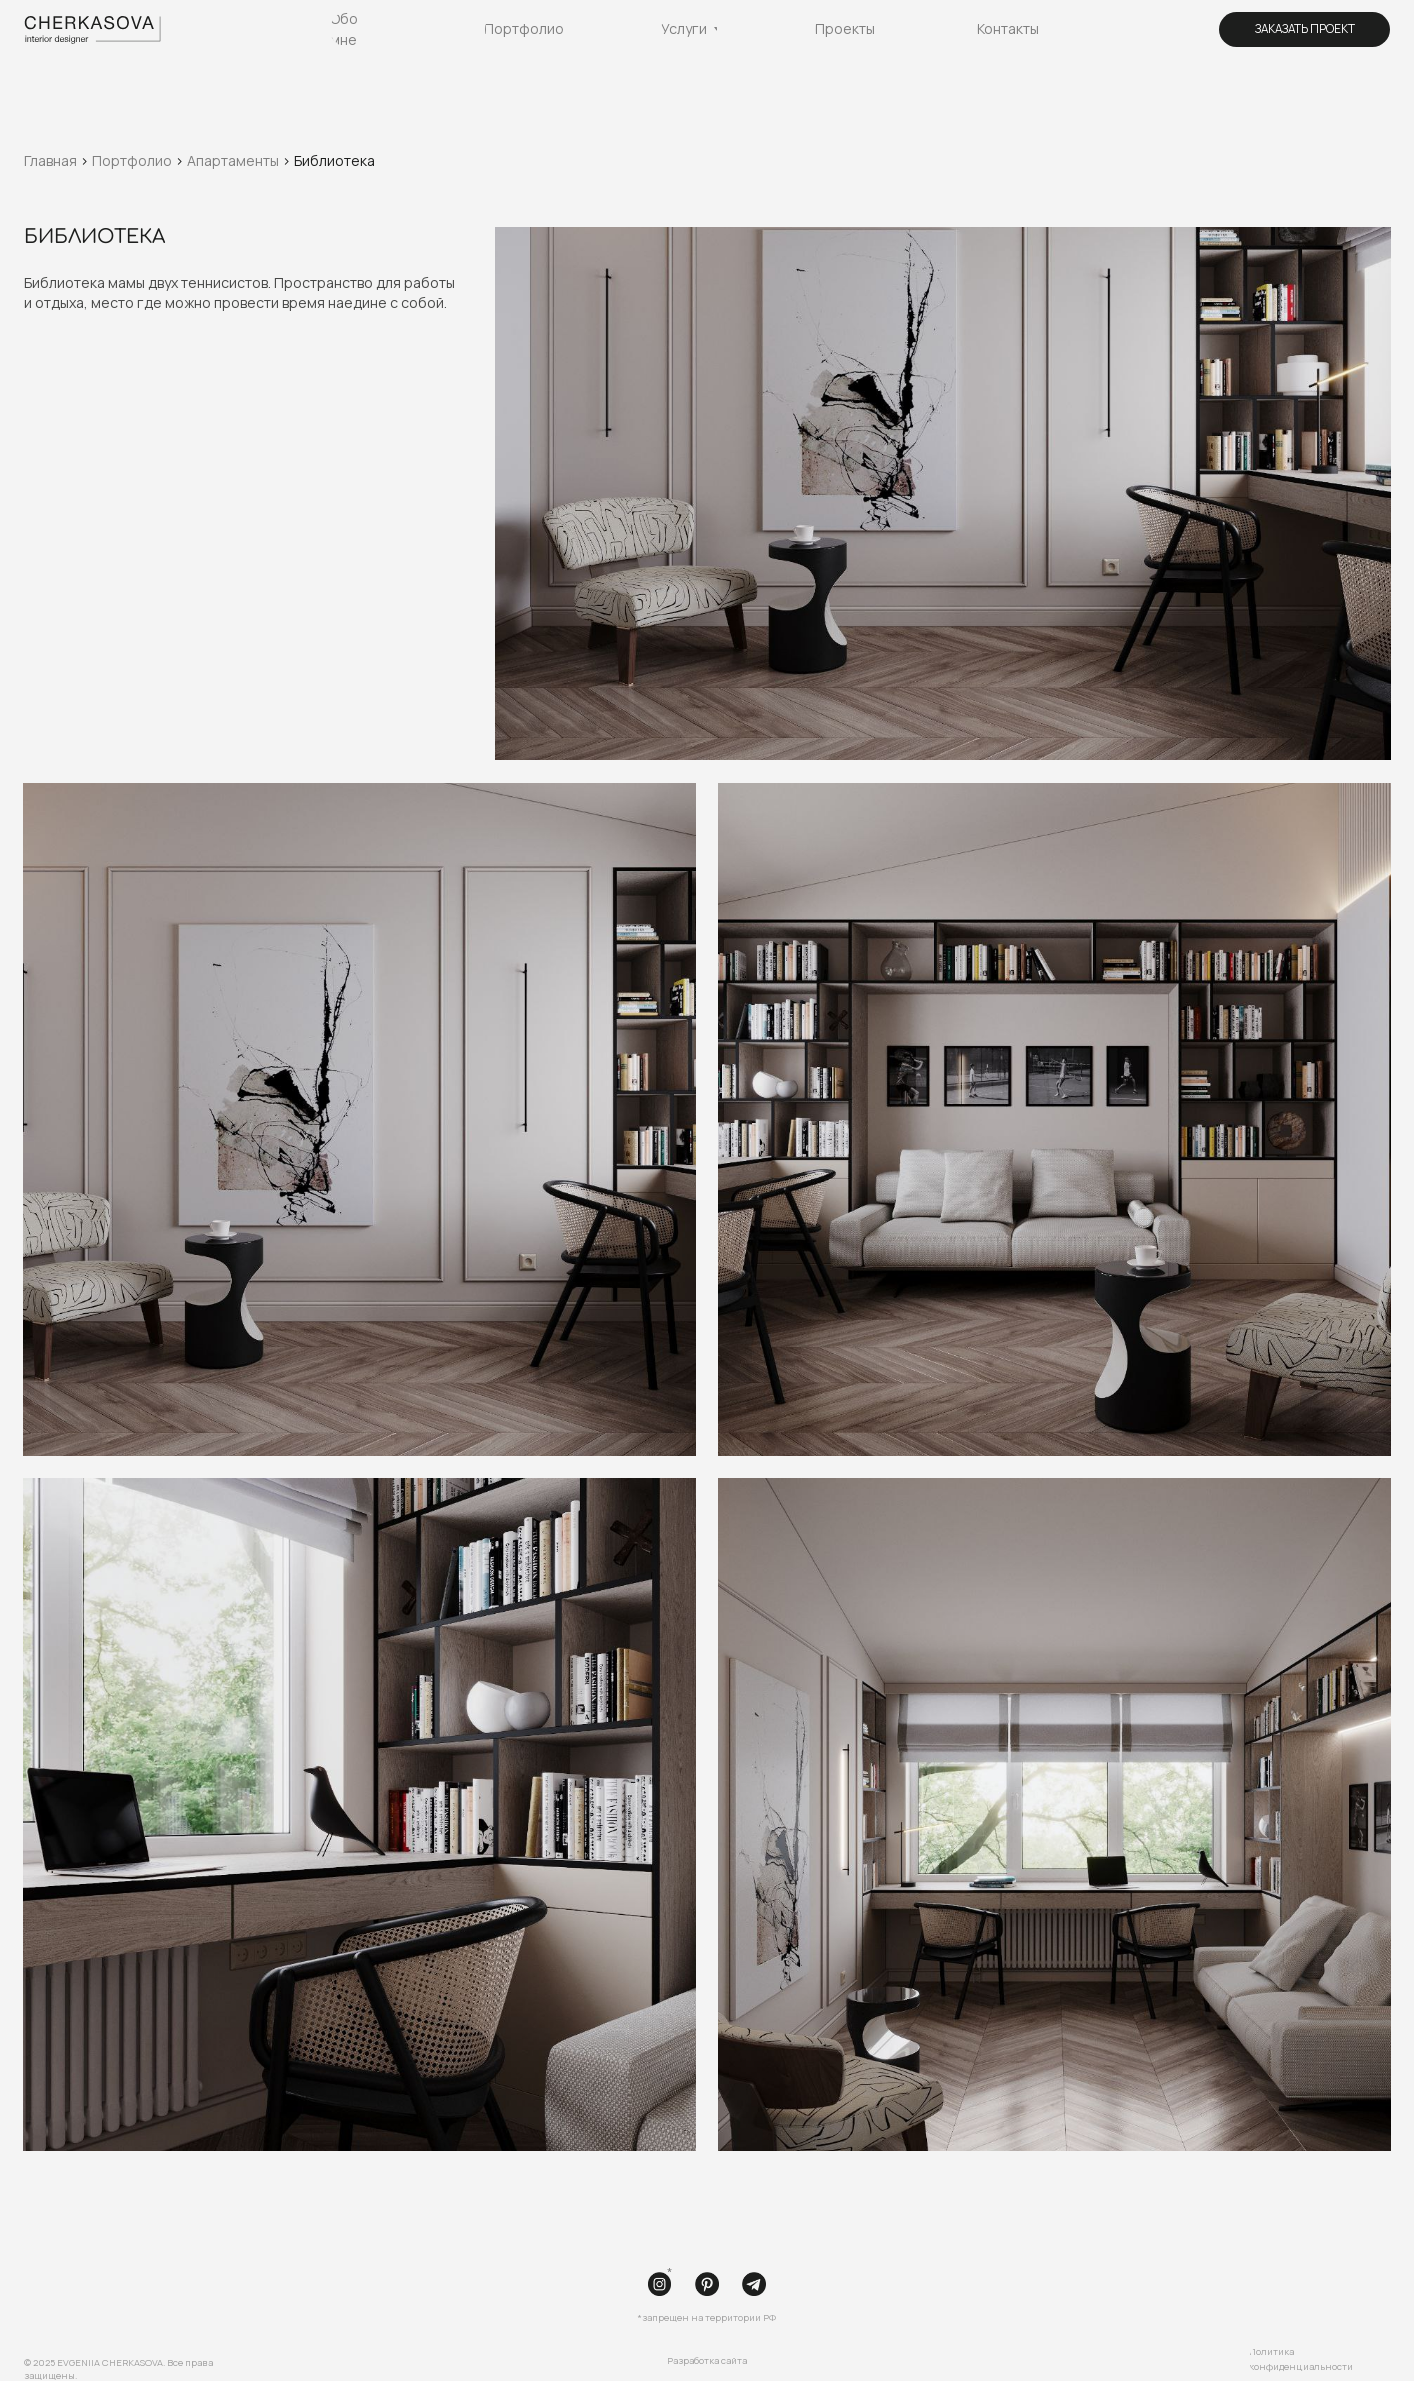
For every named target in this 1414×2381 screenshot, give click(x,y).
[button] (1304, 29)
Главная (52, 160)
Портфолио (132, 160)
